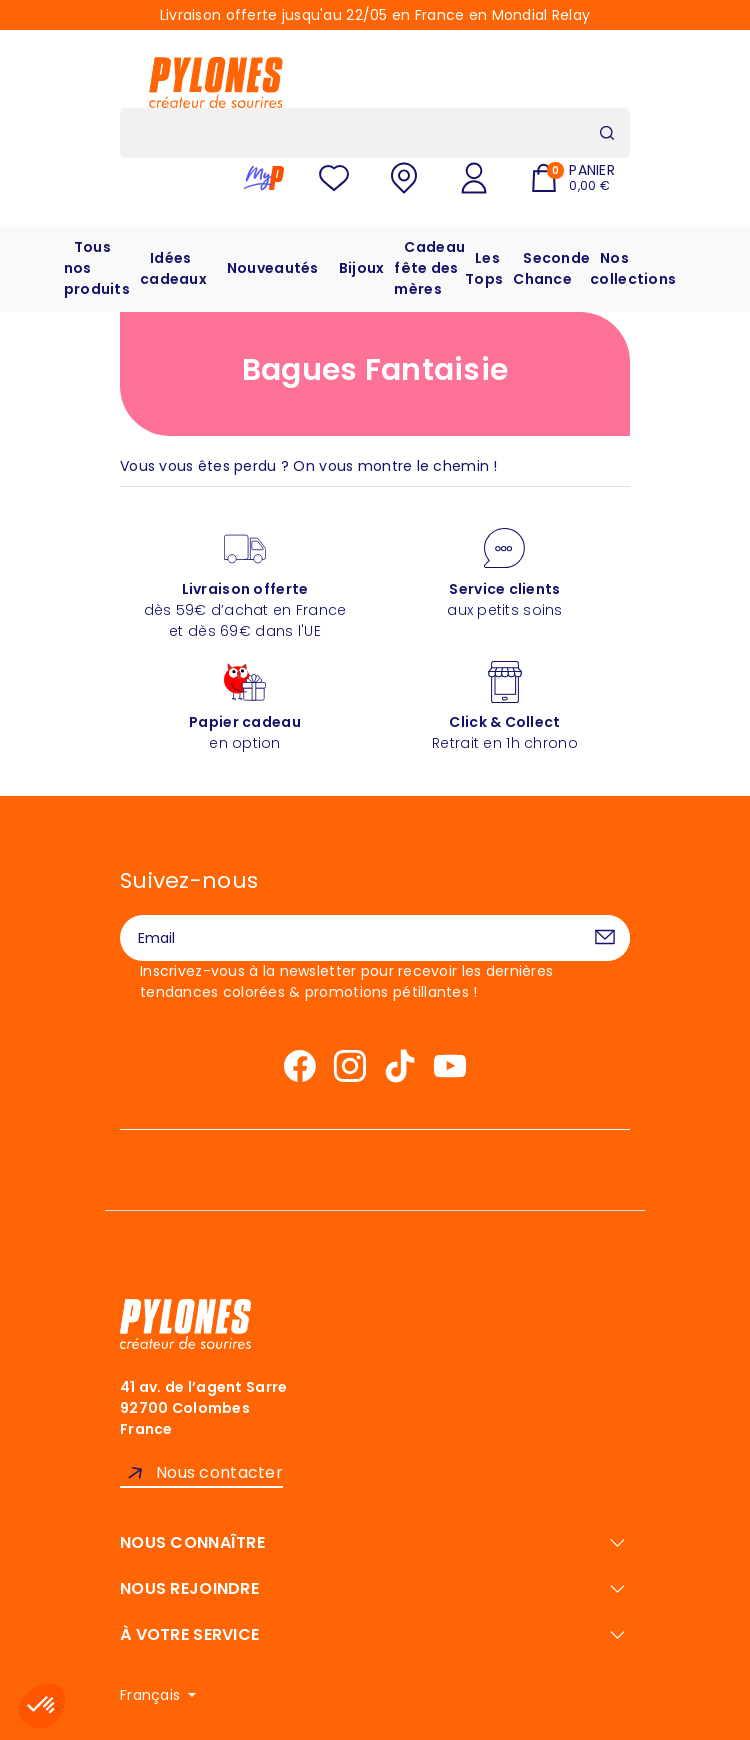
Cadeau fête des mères (429, 268)
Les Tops (484, 268)
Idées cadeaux (173, 268)
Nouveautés (273, 268)
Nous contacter (219, 1472)
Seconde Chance (551, 268)
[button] (42, 1706)
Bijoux (362, 268)
